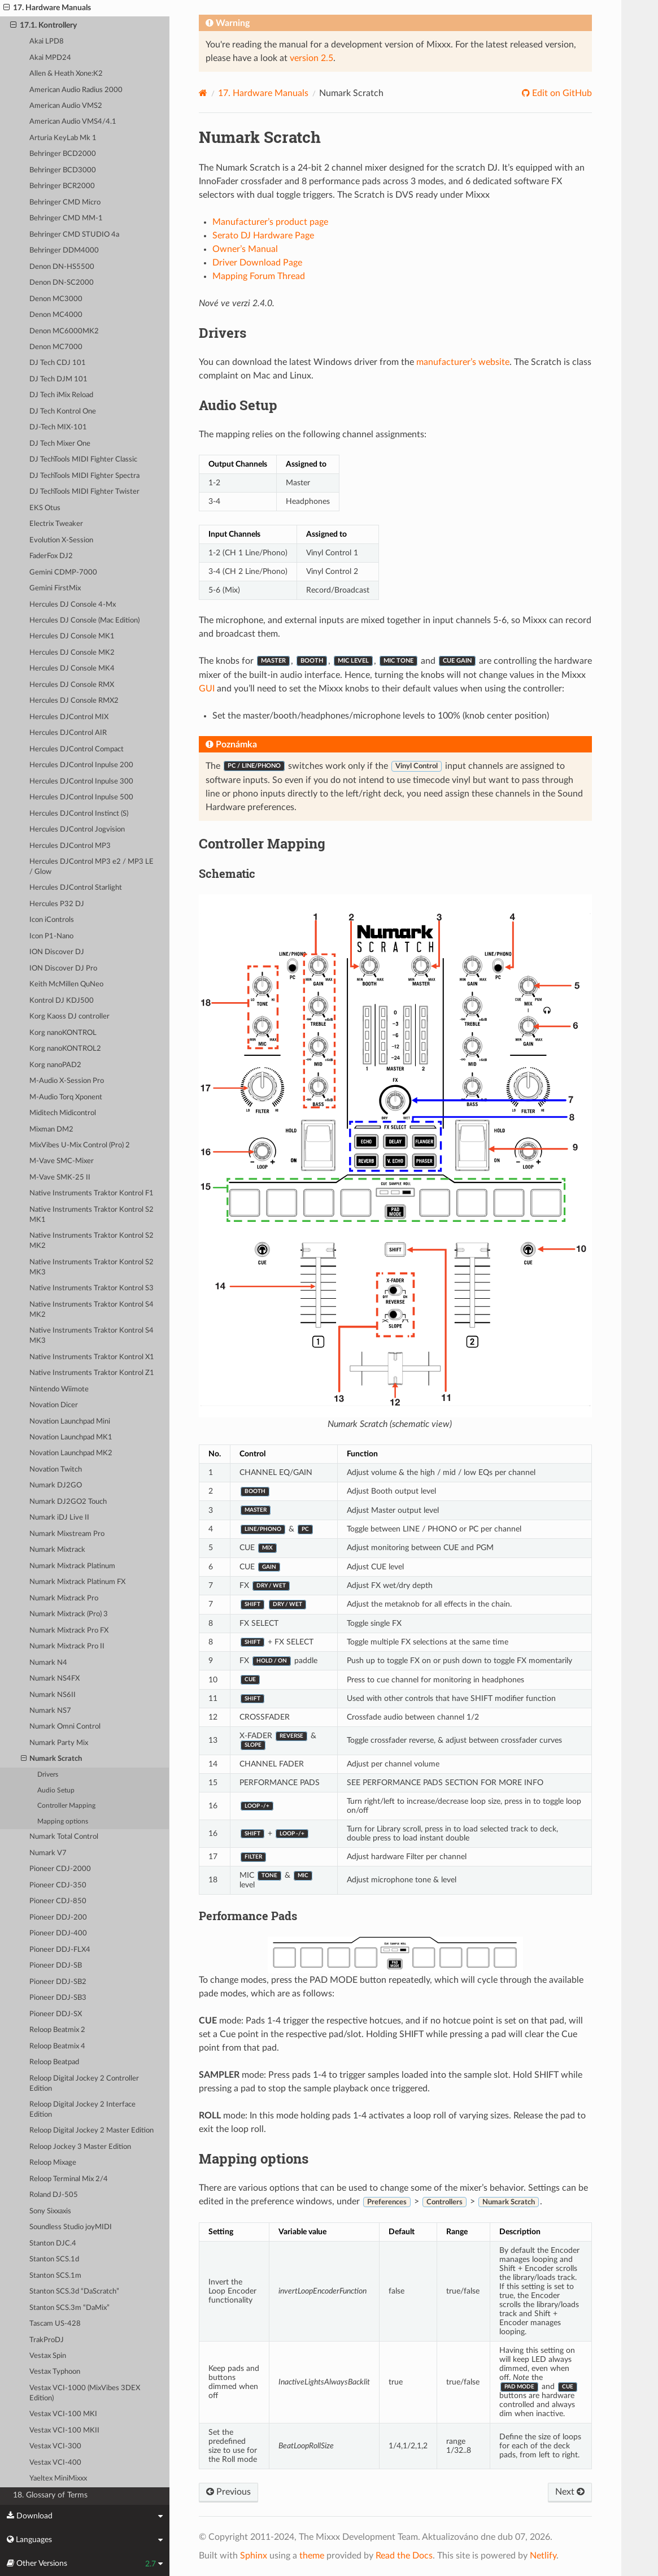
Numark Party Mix (58, 1743)
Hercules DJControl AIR (68, 733)
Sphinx (253, 2555)
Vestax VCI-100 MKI (63, 2414)
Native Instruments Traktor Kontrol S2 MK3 (91, 1267)
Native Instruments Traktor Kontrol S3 (91, 1288)
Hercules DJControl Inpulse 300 (81, 781)
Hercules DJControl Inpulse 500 (81, 797)
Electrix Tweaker (56, 524)
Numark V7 (48, 1853)
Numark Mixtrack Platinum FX (77, 1582)
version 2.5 (311, 58)
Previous (228, 2491)
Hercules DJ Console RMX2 (74, 700)
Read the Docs (404, 2555)
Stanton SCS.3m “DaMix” (69, 2308)
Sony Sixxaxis (50, 2211)
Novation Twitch (55, 1469)
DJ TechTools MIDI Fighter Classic (83, 459)
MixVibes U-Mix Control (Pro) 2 (79, 1145)
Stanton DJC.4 (52, 2243)
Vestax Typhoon (54, 2371)
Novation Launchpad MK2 (70, 1453)
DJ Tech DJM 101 (58, 379)
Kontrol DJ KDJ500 (61, 1000)
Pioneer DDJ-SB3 (57, 1997)
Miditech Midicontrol (62, 1113)
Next (570, 2491)
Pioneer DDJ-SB (55, 1965)
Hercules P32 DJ (56, 904)
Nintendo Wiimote (59, 1389)
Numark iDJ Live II (59, 1517)
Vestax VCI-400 (55, 2462)
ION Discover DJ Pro (63, 968)
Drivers (47, 1775)
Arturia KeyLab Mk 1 (63, 138)
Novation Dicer (53, 1405)
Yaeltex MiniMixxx (58, 2478)
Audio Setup (56, 1790)
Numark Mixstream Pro (66, 1534)
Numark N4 (48, 1662)
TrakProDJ (46, 2340)
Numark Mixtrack (57, 1550)
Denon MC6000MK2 (64, 331)
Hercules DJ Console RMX (71, 685)
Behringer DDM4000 (64, 250)
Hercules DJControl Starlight (75, 887)
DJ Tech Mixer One (59, 443)
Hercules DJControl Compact (76, 749)
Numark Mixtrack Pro (63, 1598)
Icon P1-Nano (51, 936)
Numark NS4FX (54, 1678)
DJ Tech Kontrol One (62, 411)
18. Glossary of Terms (50, 2495)
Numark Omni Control (65, 1726)
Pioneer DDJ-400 (58, 1933)
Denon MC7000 (55, 347)
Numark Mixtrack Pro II (66, 1646)
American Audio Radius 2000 (76, 90)
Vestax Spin (47, 2356)
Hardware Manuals (263, 93)
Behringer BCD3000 (62, 170)
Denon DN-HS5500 (61, 267)
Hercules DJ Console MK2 (72, 652)
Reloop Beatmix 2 (57, 2030)
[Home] (203, 93)
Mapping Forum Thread (258, 276)
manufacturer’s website (462, 362)
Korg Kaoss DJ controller (69, 1016)
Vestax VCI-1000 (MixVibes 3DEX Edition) (84, 2393)
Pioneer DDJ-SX (55, 2014)
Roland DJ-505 (53, 2195)
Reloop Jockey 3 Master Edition (80, 2147)
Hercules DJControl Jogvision (77, 829)
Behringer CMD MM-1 (66, 218)
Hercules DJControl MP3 (70, 846)
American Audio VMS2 (65, 106)
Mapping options (62, 1821)
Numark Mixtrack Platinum (72, 1566)
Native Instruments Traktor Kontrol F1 (91, 1193)
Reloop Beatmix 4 (57, 2046)
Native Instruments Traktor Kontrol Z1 (91, 1373)
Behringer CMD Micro (65, 202)
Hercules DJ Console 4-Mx (72, 604)
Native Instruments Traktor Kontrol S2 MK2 (91, 1241)
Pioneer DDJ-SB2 (57, 1982)
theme (311, 2555)
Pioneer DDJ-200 (58, 1917)
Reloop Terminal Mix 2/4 (68, 2179)
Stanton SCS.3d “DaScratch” (74, 2291)
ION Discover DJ (56, 952)
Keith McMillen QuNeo (66, 984)
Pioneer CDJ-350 (57, 1885)
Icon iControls (51, 920)
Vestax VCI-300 (55, 2446)
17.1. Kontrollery (43, 25)
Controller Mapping (66, 1806)
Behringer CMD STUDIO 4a (74, 234)
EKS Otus (44, 508)
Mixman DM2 (51, 1129)
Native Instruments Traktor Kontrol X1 (91, 1357)
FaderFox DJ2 (51, 556)
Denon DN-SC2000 (61, 282)
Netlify (543, 2555)
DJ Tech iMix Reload (61, 395)
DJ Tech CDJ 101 (57, 363)
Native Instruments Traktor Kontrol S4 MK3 (91, 1335)
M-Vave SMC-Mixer (61, 1161)
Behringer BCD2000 (62, 154)
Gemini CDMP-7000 (63, 572)
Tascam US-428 (55, 2323)
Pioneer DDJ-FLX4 (59, 1949)
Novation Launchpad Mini (69, 1421)
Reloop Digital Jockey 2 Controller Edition (84, 2083)
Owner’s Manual (245, 249)
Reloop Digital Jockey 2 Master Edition (91, 2130)
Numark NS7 (50, 1711)
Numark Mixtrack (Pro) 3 (68, 1614)
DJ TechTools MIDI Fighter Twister (84, 491)
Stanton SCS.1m (55, 2275)
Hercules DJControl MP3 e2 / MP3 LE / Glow (91, 867)
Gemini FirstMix (55, 588)
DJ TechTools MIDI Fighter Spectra (84, 476)
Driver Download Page (257, 262)
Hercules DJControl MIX (68, 717)
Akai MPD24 (50, 58)
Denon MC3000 (55, 299)
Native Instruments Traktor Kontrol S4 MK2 (91, 1310)
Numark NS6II (52, 1695)
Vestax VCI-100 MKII (64, 2430)
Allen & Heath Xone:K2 (66, 73)
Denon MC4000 (55, 315)
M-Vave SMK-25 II (59, 1177)
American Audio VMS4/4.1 (72, 121)
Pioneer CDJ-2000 (60, 1869)
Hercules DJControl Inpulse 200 (81, 765)
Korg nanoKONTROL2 (65, 1048)
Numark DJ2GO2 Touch (68, 1501)
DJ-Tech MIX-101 (58, 427)
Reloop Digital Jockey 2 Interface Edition (82, 2109)
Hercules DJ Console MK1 (72, 636)
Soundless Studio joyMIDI (70, 2227)
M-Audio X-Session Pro (66, 1081)
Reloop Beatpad (54, 2062)
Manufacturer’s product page (270, 222)
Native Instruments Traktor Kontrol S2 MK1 (91, 1215)
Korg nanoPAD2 (55, 1065)
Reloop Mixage (52, 2162)
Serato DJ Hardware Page (263, 235)
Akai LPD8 (46, 41)
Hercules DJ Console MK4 (72, 668)
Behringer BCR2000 (62, 186)
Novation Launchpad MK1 (70, 1437)
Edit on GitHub (561, 93)
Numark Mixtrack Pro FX (68, 1630)
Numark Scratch (51, 1759)
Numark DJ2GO (55, 1485)
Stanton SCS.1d (54, 2259)
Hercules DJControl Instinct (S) (78, 813)
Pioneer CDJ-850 (57, 1901)
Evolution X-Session (61, 540)
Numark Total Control (63, 1836)
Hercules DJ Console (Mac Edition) (84, 620)
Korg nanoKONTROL (63, 1033)
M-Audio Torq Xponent (65, 1097)
